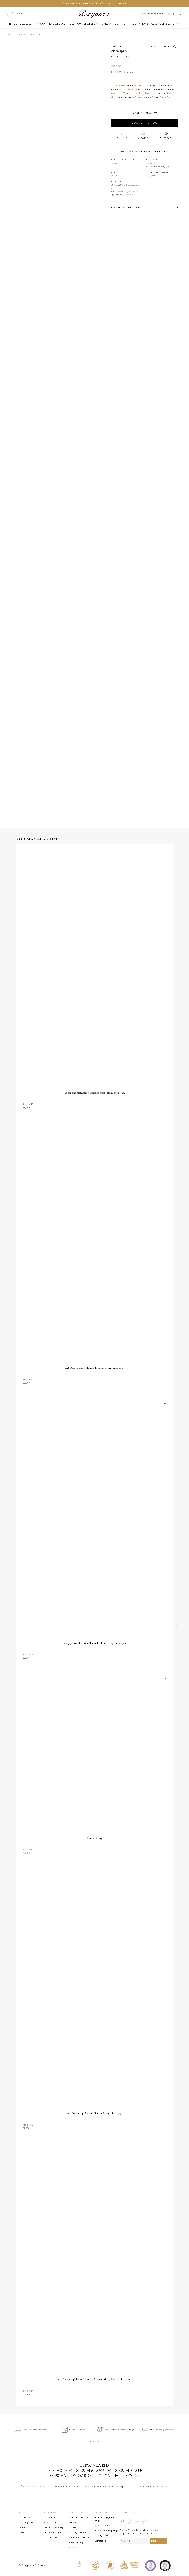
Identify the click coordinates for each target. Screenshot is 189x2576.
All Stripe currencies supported (150, 2486)
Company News (26, 2522)
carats (113, 93)
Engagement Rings (31, 34)
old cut (173, 85)
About (42, 23)
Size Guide (153, 163)
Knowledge (57, 23)
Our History (24, 2517)
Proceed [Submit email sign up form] (158, 2541)
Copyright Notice (77, 2532)
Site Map (73, 2547)
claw (136, 89)
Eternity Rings (101, 2535)
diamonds (149, 93)
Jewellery (27, 23)
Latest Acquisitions (78, 2517)
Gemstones (100, 2540)
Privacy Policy (76, 2542)
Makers (106, 23)
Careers (22, 2527)
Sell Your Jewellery (83, 23)
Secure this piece (145, 122)
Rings (13, 23)
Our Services (50, 2537)
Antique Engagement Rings (105, 2519)
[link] (94, 970)
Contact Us (49, 2517)
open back (128, 89)
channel (114, 97)
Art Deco (115, 85)
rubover (169, 93)
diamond (124, 85)
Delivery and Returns (54, 2532)
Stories (72, 2527)
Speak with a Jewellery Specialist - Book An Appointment (94, 3)
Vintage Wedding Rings (106, 2530)
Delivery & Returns (144, 207)
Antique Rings (101, 2525)
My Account (50, 2522)
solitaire (138, 85)
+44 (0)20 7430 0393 (86, 2470)
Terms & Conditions (79, 2537)
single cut (140, 93)
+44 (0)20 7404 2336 (125, 2470)
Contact (121, 23)
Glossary (73, 2522)
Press (21, 2532)
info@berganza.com (35, 2486)
